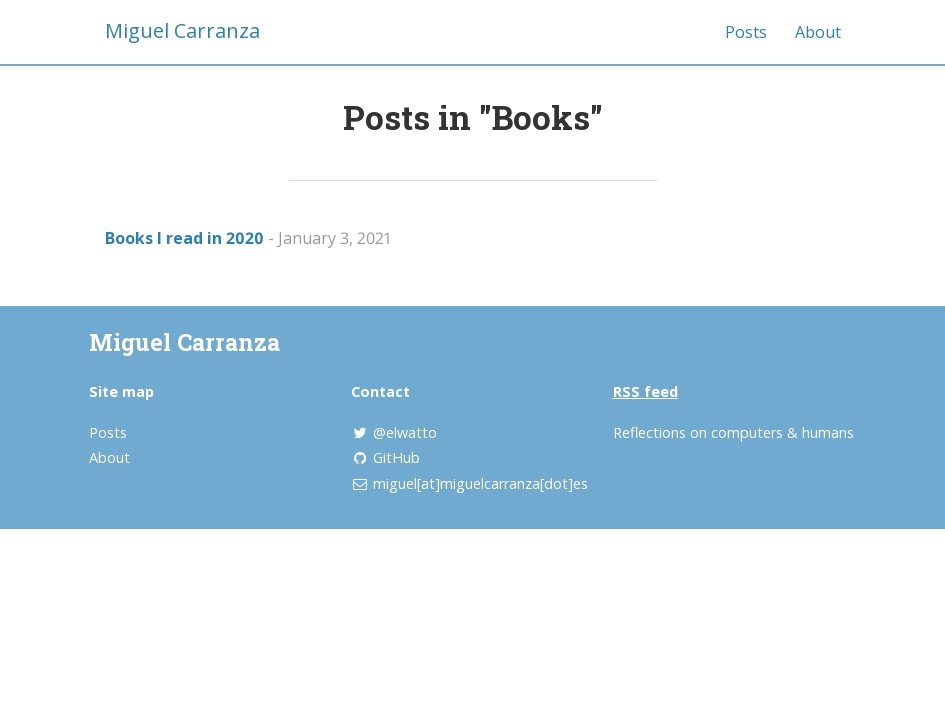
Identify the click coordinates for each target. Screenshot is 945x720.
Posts (746, 32)
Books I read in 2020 (184, 238)
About (818, 32)
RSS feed (645, 391)
